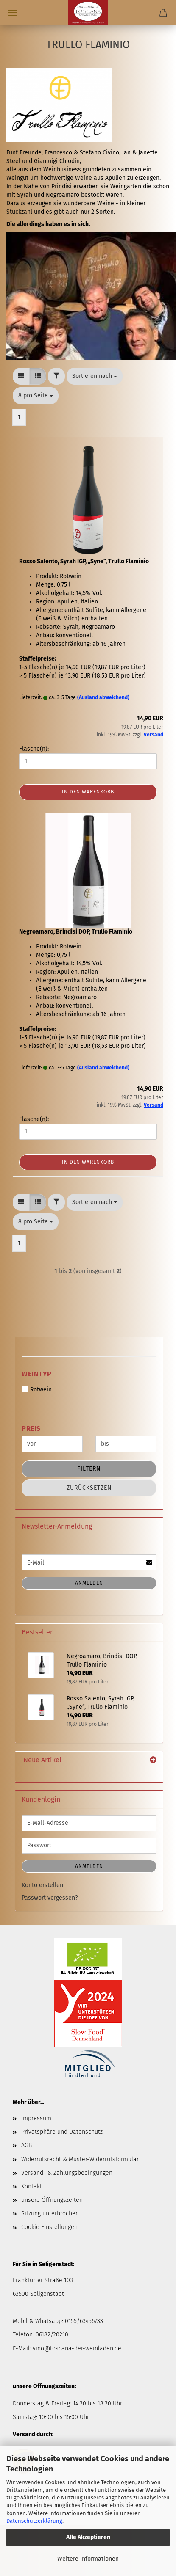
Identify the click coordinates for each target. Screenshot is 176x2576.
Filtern (89, 1468)
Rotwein (37, 1389)
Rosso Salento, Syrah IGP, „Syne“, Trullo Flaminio (84, 561)
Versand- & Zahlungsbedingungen (66, 2173)
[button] (21, 376)
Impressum (36, 2118)
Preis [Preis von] (31, 1428)
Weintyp (37, 1374)
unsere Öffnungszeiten (52, 2200)
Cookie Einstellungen (49, 2227)
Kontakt (31, 2186)
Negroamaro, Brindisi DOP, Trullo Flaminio (75, 931)
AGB (26, 2145)
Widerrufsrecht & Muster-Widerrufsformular (80, 2159)
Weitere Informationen (88, 2558)
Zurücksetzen (89, 1487)
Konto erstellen (42, 1885)
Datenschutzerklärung (34, 2521)
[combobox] (95, 376)
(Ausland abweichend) (103, 697)
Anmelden (89, 1583)
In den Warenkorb (88, 792)
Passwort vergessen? (50, 1897)
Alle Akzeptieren (88, 2537)
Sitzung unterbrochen (50, 2213)
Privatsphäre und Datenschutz (62, 2131)
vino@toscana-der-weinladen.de (77, 2348)
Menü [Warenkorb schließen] (12, 12)
